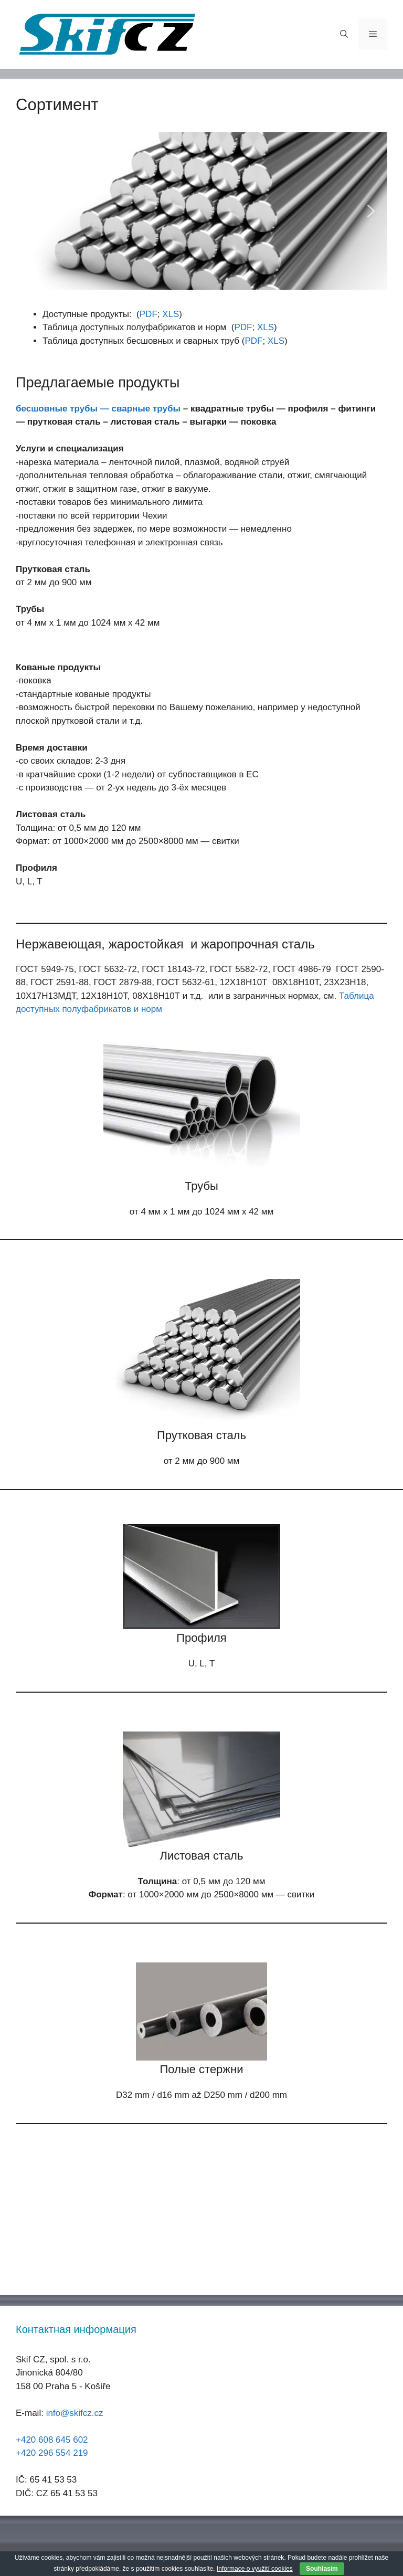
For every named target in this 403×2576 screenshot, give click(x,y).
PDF (148, 314)
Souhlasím (322, 2568)
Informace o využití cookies (255, 2568)
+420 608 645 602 (52, 2440)
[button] (32, 211)
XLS (170, 314)
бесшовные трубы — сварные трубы (98, 409)
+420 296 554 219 (52, 2453)
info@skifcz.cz (74, 2413)
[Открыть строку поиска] (344, 34)
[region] (201, 211)
